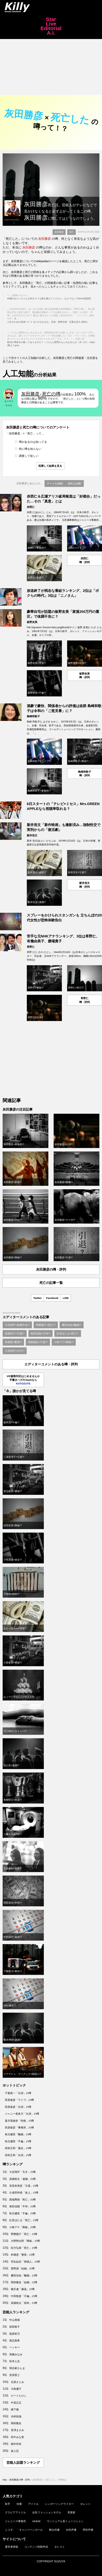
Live (51, 24)
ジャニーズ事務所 (15, 2521)
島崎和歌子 (33, 716)
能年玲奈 (16, 2443)
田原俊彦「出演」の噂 (18, 2106)
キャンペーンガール (31, 2529)
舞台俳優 (54, 2529)
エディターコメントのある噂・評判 (51, 1364)
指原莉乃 (14, 2333)
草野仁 (31, 946)
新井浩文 (32, 835)
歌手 (7, 2503)
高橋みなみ (15, 2354)
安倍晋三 (14, 2374)
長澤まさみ (17, 2430)
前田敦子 (14, 2326)
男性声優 (88, 2529)
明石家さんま (17, 2368)
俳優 (19, 2503)
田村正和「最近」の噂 (18, 2148)
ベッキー (14, 2347)
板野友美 (32, 622)
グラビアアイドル (15, 2512)
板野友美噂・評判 (84, 675)
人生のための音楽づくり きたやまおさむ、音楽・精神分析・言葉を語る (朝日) (47, 322)
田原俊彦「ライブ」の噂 (19, 2099)
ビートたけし (19, 2395)
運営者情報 (11, 2546)
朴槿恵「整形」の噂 (23, 2254)
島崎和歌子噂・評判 (84, 773)
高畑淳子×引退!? (14, 1333)
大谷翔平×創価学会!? (17, 1324)
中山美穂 (14, 2319)
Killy (5, 2479)
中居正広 (16, 2402)
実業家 (71, 2512)
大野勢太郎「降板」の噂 (25, 2240)
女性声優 (71, 2529)
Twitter (37, 1297)
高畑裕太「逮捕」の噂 (22, 2178)
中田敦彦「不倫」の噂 (24, 2296)
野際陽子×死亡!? (45, 1324)
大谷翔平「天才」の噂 (22, 2171)
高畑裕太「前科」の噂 (24, 2302)
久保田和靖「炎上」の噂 (23, 2192)
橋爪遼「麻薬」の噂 (23, 2289)
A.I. (51, 33)
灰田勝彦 (59, 232)
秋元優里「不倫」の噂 (18, 2141)
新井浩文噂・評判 (84, 884)
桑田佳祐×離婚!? (71, 1324)
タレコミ (59, 2546)
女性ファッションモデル (46, 2512)
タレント (85, 2503)
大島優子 (16, 2388)
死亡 (71, 232)
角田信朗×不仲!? (40, 1333)
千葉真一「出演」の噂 (18, 2093)
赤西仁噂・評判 (84, 560)
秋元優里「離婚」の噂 (18, 2134)
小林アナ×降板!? (63, 1342)
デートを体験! (55, 483)
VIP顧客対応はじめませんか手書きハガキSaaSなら (23, 1380)
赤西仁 (31, 506)
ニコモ (9, 2529)
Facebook (52, 1297)
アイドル (33, 2503)
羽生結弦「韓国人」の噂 (25, 2261)
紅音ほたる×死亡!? (68, 1333)
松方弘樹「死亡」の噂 (24, 2247)
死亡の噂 (51, 393)
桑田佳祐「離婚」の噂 (24, 2275)
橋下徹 (15, 2409)
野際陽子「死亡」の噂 (24, 2234)
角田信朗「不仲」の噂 (22, 2206)
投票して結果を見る (50, 465)
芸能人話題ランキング (23, 2462)
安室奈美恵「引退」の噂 (23, 2185)
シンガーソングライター (59, 2503)
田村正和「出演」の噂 (18, 2155)
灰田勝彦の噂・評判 (51, 1269)
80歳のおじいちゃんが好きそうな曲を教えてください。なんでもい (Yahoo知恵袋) (49, 298)
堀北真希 (14, 2340)
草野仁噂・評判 (84, 1000)
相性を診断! (74, 483)
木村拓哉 (16, 2416)
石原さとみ (17, 2381)
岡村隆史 (16, 2423)
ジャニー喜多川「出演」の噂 (22, 2113)
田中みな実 (17, 2437)
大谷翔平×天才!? (14, 1350)
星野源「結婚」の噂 (23, 2268)
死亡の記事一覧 (51, 1283)
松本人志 (14, 2361)
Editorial (51, 28)
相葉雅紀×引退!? (37, 1342)
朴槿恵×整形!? (13, 1342)
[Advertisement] (51, 65)
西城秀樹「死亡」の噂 (22, 2199)
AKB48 (36, 2521)
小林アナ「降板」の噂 (22, 2227)
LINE (66, 1297)
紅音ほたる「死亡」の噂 (23, 2220)
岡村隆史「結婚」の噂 (24, 2282)
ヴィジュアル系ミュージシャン (65, 2521)
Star (51, 19)
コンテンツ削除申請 (36, 2546)
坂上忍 (15, 2450)
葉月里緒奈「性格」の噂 (19, 2120)
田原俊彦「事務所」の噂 (19, 2127)
